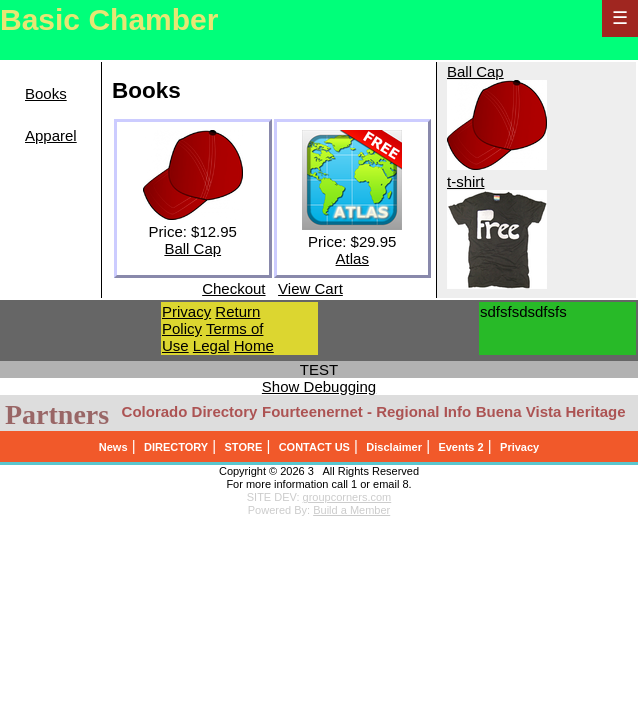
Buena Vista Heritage (551, 411)
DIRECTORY (176, 447)
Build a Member (351, 510)
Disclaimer (394, 447)
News (113, 447)
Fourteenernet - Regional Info (366, 411)
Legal (211, 345)
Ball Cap (192, 248)
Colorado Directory (190, 411)
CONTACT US (314, 447)
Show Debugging (319, 386)
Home (254, 345)
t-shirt (466, 181)
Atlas (352, 258)
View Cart (310, 288)
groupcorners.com (347, 497)
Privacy (186, 311)
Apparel (51, 135)
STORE (244, 447)
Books (46, 93)
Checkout (233, 288)
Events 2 (460, 447)
